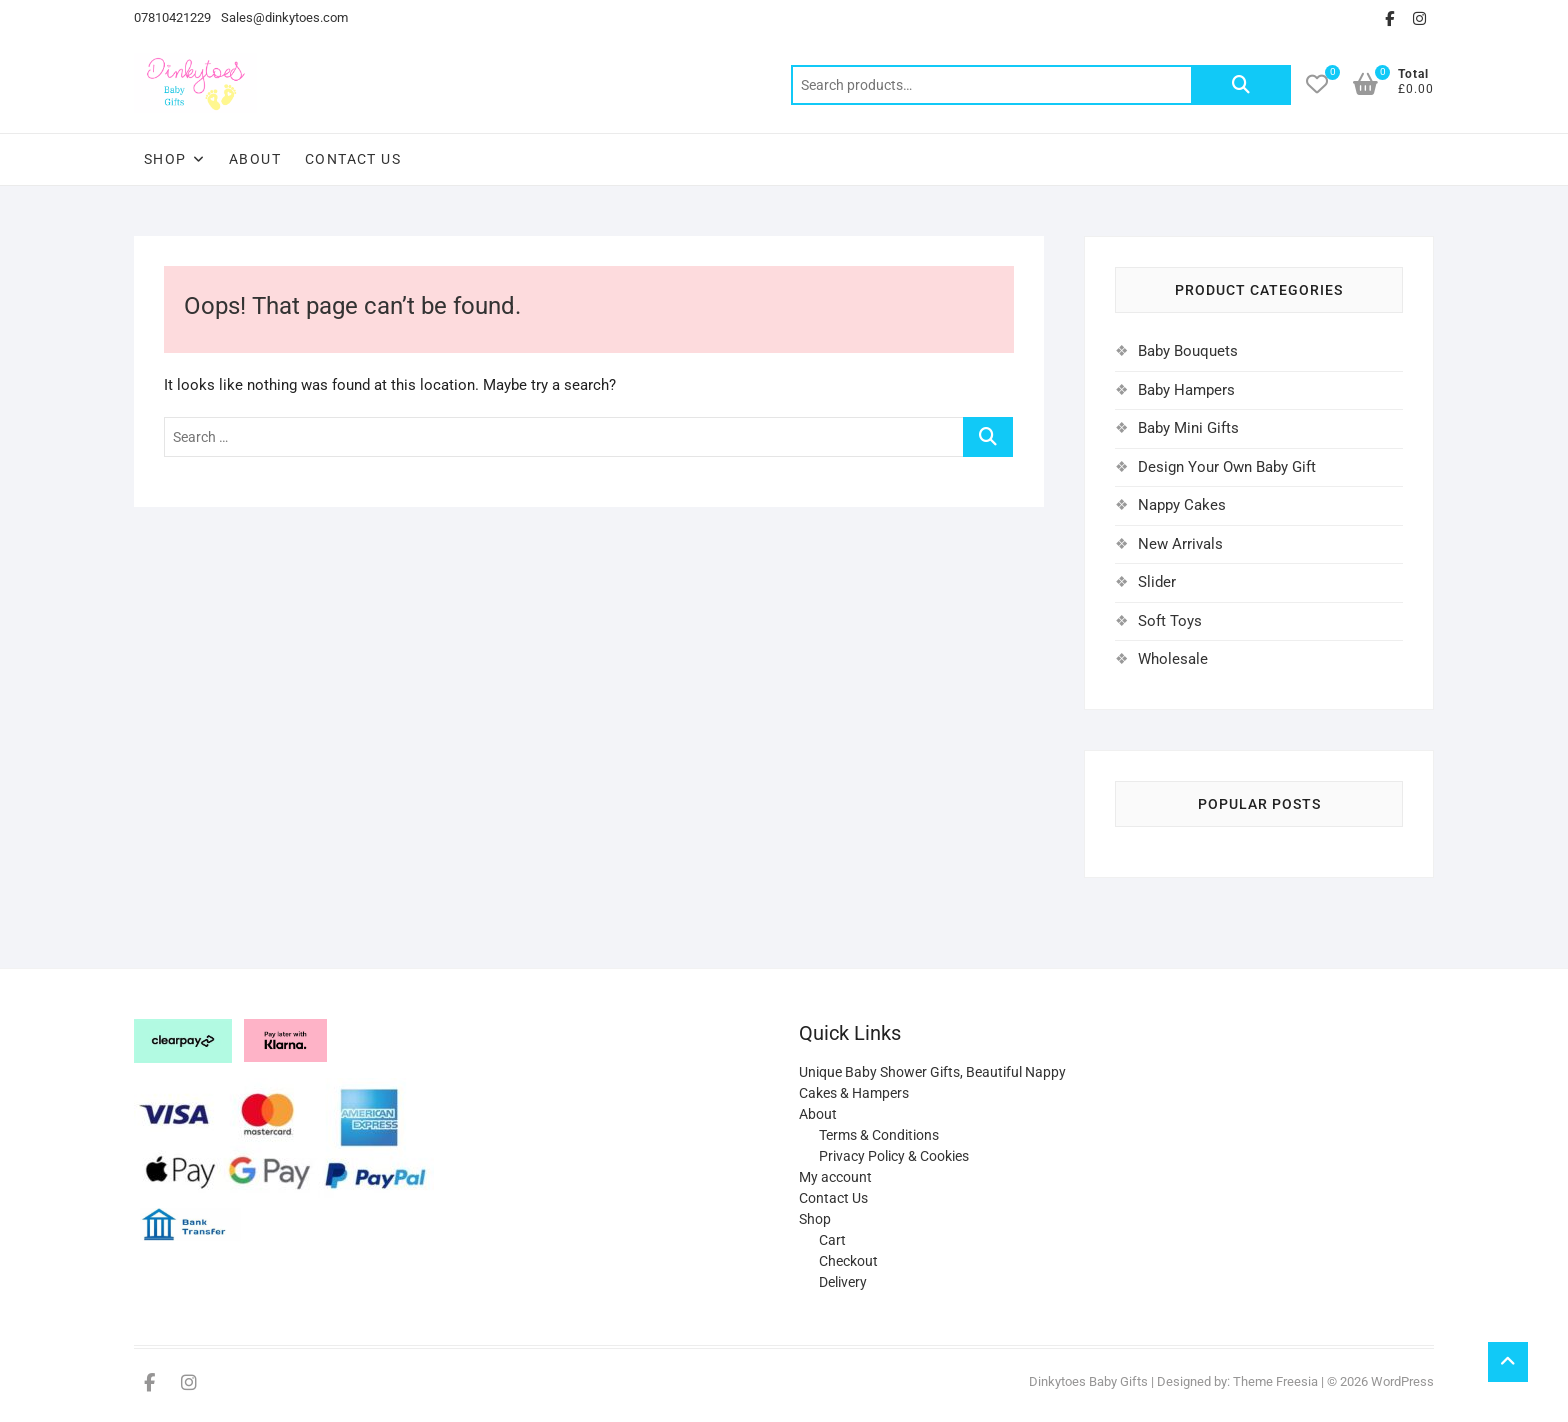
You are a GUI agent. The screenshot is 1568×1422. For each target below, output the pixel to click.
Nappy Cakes (1182, 505)
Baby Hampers (1186, 390)
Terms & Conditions (879, 1135)
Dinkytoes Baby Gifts (1088, 1381)
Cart (832, 1240)
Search (1241, 85)
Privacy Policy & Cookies (894, 1156)
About (255, 159)
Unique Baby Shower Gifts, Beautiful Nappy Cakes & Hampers (932, 1082)
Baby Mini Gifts (1188, 428)
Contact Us (353, 159)
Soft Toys (1170, 621)
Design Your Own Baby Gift (1227, 467)
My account (835, 1177)
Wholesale (1173, 659)
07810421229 (172, 17)
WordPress (1402, 1381)
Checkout (848, 1261)
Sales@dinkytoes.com (284, 17)
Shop (165, 159)
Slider (1157, 582)
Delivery (843, 1282)
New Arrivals (1180, 544)
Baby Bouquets (1188, 351)
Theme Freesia (1275, 1381)
